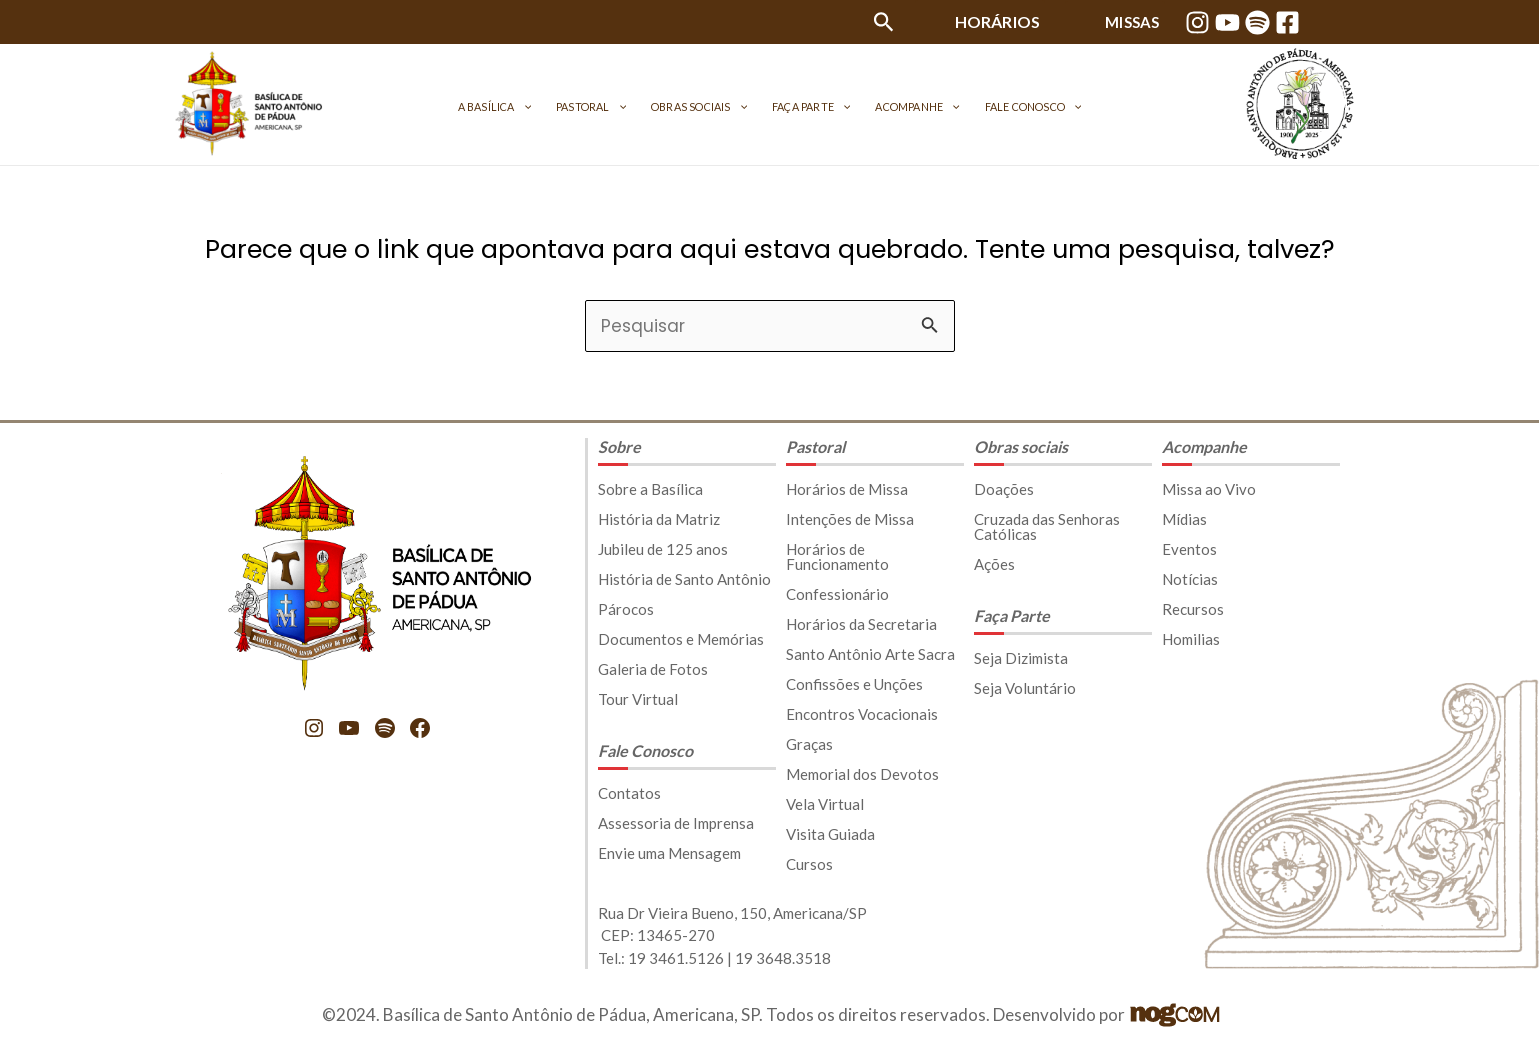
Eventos (1189, 549)
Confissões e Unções (854, 684)
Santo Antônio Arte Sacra (870, 654)
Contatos (629, 793)
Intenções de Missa (850, 519)
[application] (560, 106)
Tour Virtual (638, 699)
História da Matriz (659, 519)
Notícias (1190, 579)
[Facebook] (1287, 22)
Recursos (1193, 609)
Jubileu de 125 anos (663, 549)
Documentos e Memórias (681, 639)
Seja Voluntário (1025, 688)
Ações (994, 564)
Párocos (626, 609)
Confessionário (837, 594)
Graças (809, 744)
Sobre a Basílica (650, 489)
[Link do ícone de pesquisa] (884, 26)
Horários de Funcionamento (837, 556)
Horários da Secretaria (861, 624)
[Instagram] (1197, 22)
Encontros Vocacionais (862, 714)
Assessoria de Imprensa (676, 823)
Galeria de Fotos (653, 669)
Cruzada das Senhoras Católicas (1047, 526)
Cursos (809, 864)
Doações (1004, 489)
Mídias (1184, 519)
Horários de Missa (847, 489)
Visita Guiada (830, 834)
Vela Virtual (825, 804)
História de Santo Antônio (684, 579)
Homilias (1191, 639)
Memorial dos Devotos (862, 774)
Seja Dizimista (1021, 658)
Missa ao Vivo (1209, 489)
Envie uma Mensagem (669, 853)
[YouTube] (1227, 22)
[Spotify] (1257, 22)
